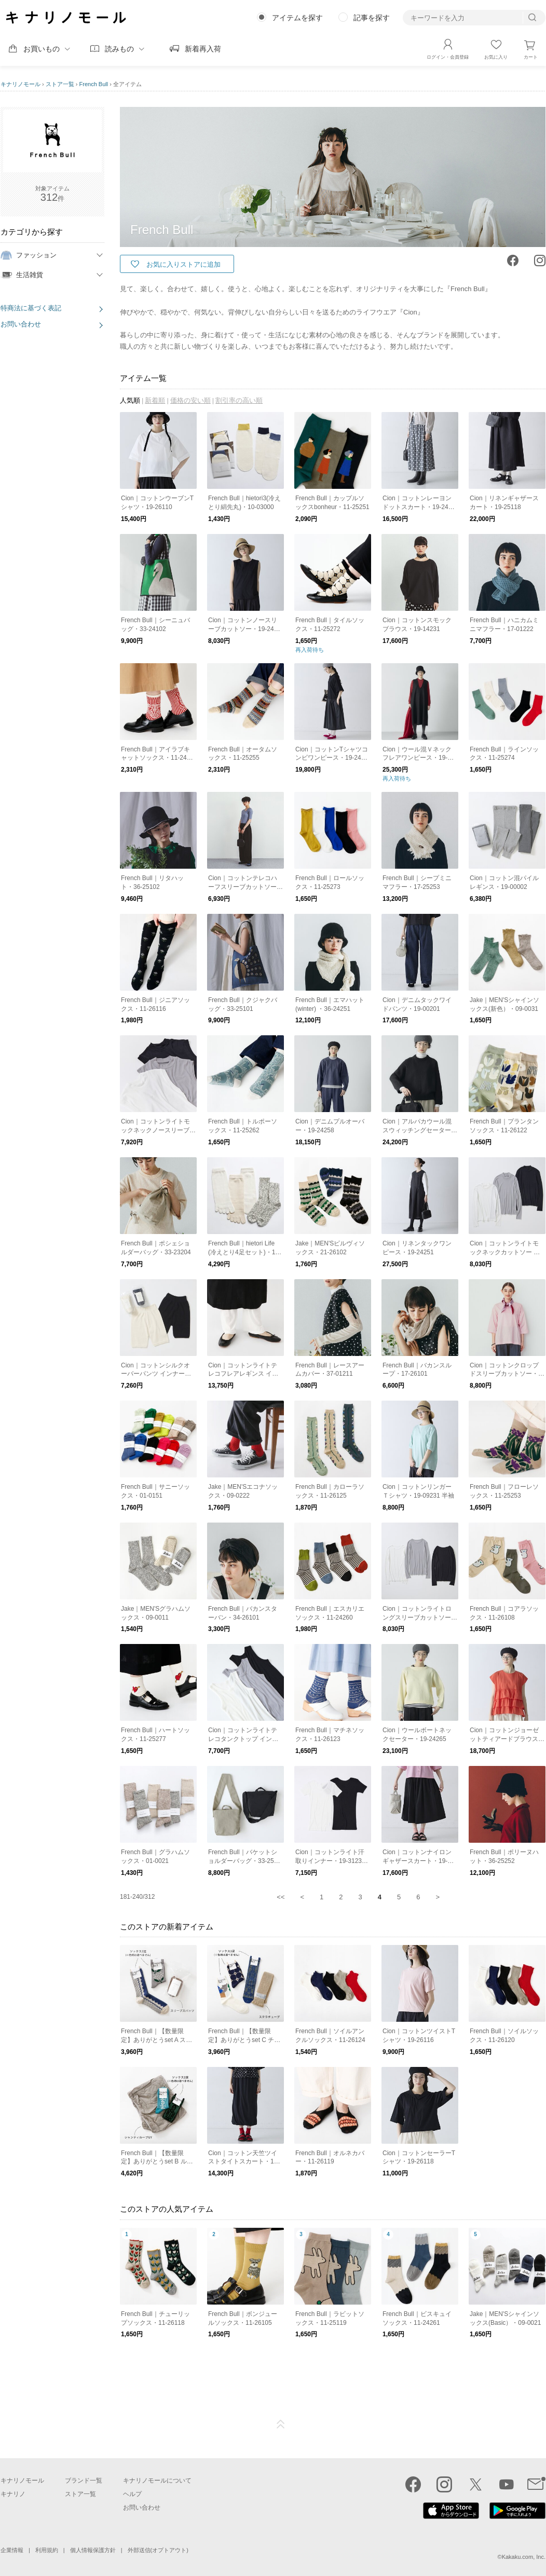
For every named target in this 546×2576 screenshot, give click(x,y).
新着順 (155, 400)
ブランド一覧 (83, 2480)
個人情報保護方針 (93, 2550)
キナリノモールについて (157, 2480)
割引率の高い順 (239, 400)
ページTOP (281, 2424)
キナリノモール (20, 84)
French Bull (93, 84)
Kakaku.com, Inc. (523, 2557)
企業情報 (12, 2550)
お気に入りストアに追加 (183, 264)
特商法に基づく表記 (31, 308)
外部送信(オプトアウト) (158, 2550)
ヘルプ (132, 2494)
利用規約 (46, 2550)
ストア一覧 (60, 84)
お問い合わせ (21, 324)
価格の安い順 (190, 400)
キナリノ (13, 2494)
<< (280, 1897)
